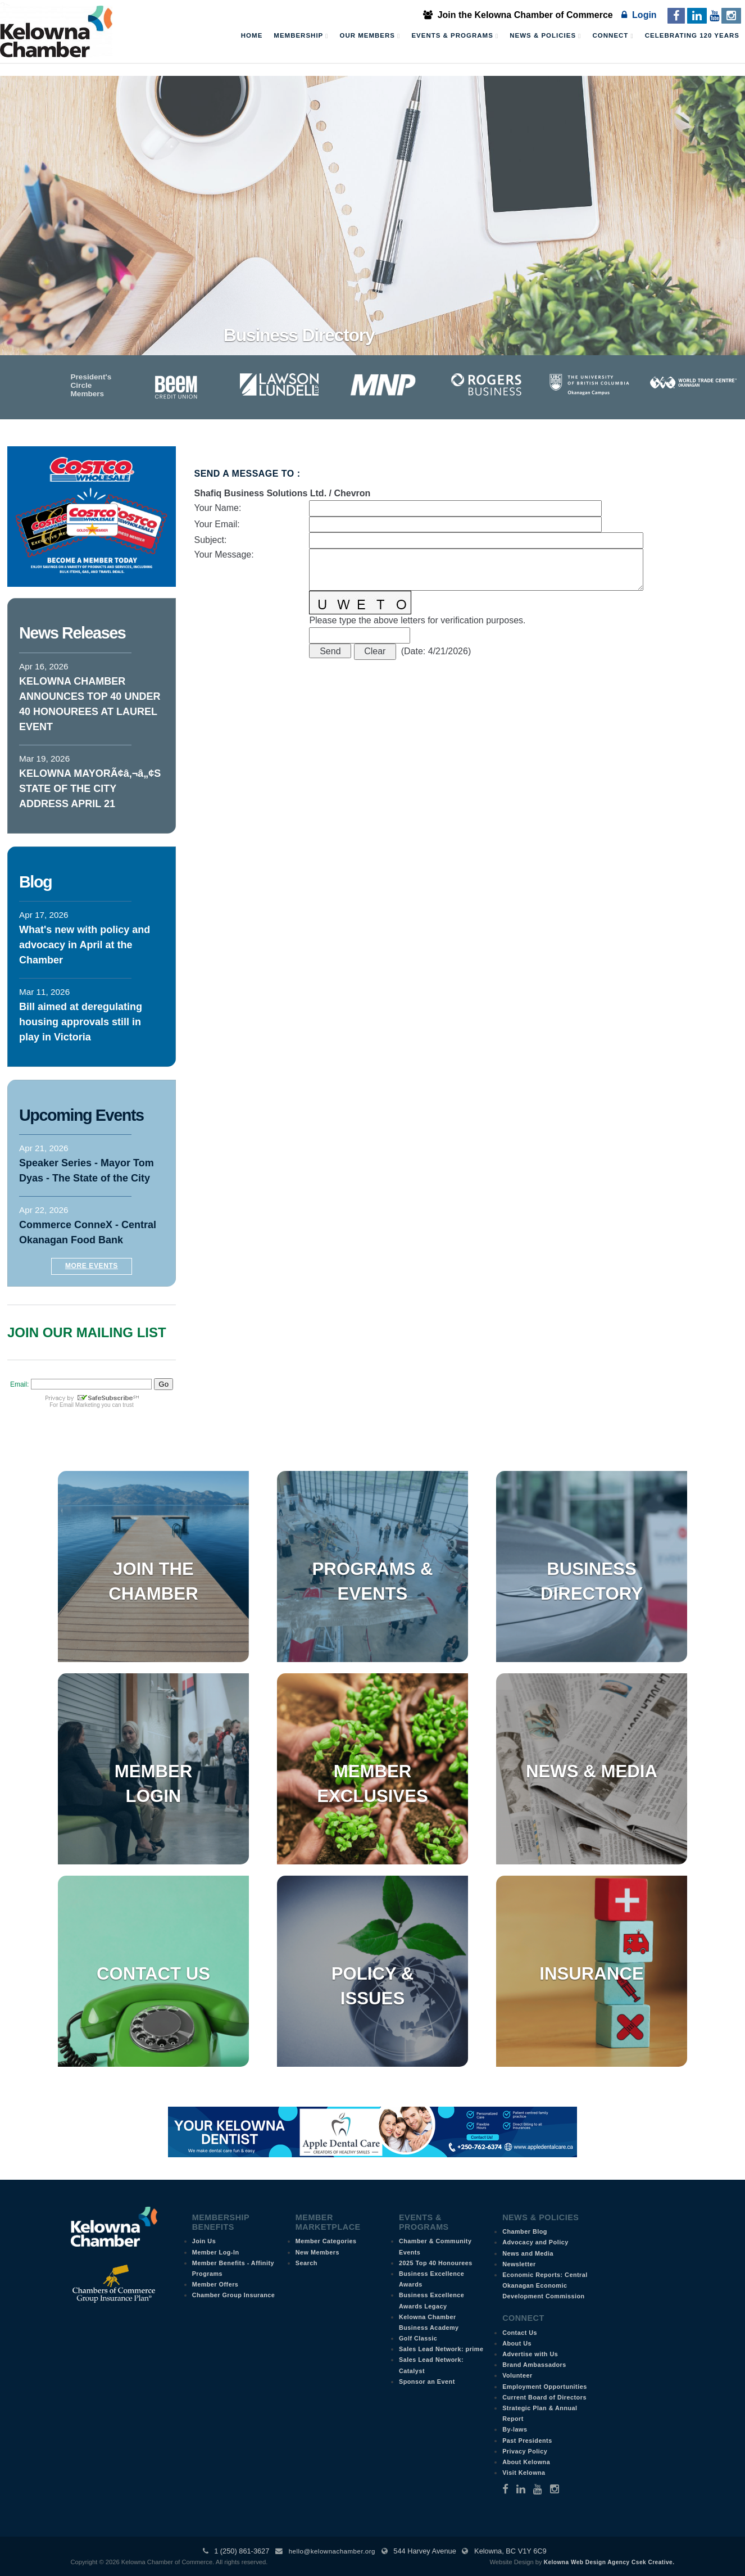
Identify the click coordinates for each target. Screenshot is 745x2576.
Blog (35, 882)
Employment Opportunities (544, 2386)
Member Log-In (215, 2252)
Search (306, 2263)
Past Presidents (527, 2440)
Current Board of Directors (544, 2397)
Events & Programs (454, 36)
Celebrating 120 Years (692, 35)
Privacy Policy (524, 2451)
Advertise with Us (530, 2354)
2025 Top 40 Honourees (436, 2263)
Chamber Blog (524, 2231)
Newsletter (519, 2264)
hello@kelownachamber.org (332, 2551)
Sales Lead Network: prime (441, 2349)
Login (638, 15)
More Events (91, 1266)
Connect (613, 36)
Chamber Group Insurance (233, 2295)
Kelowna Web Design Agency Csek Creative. (609, 2562)
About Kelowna (526, 2462)
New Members (317, 2252)
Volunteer (517, 2375)
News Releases (72, 633)
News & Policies (545, 36)
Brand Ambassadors (534, 2364)
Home (252, 35)
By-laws (514, 2429)
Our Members (369, 36)
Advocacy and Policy (535, 2242)
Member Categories (326, 2241)
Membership (301, 36)
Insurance (591, 1974)
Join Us (204, 2241)
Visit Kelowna (524, 2472)
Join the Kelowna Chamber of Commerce (518, 15)
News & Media (591, 1771)
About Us (517, 2343)
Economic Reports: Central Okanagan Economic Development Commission (545, 2285)
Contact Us (153, 1974)
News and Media (527, 2253)
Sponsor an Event (427, 2381)
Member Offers (215, 2284)
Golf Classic (418, 2338)
